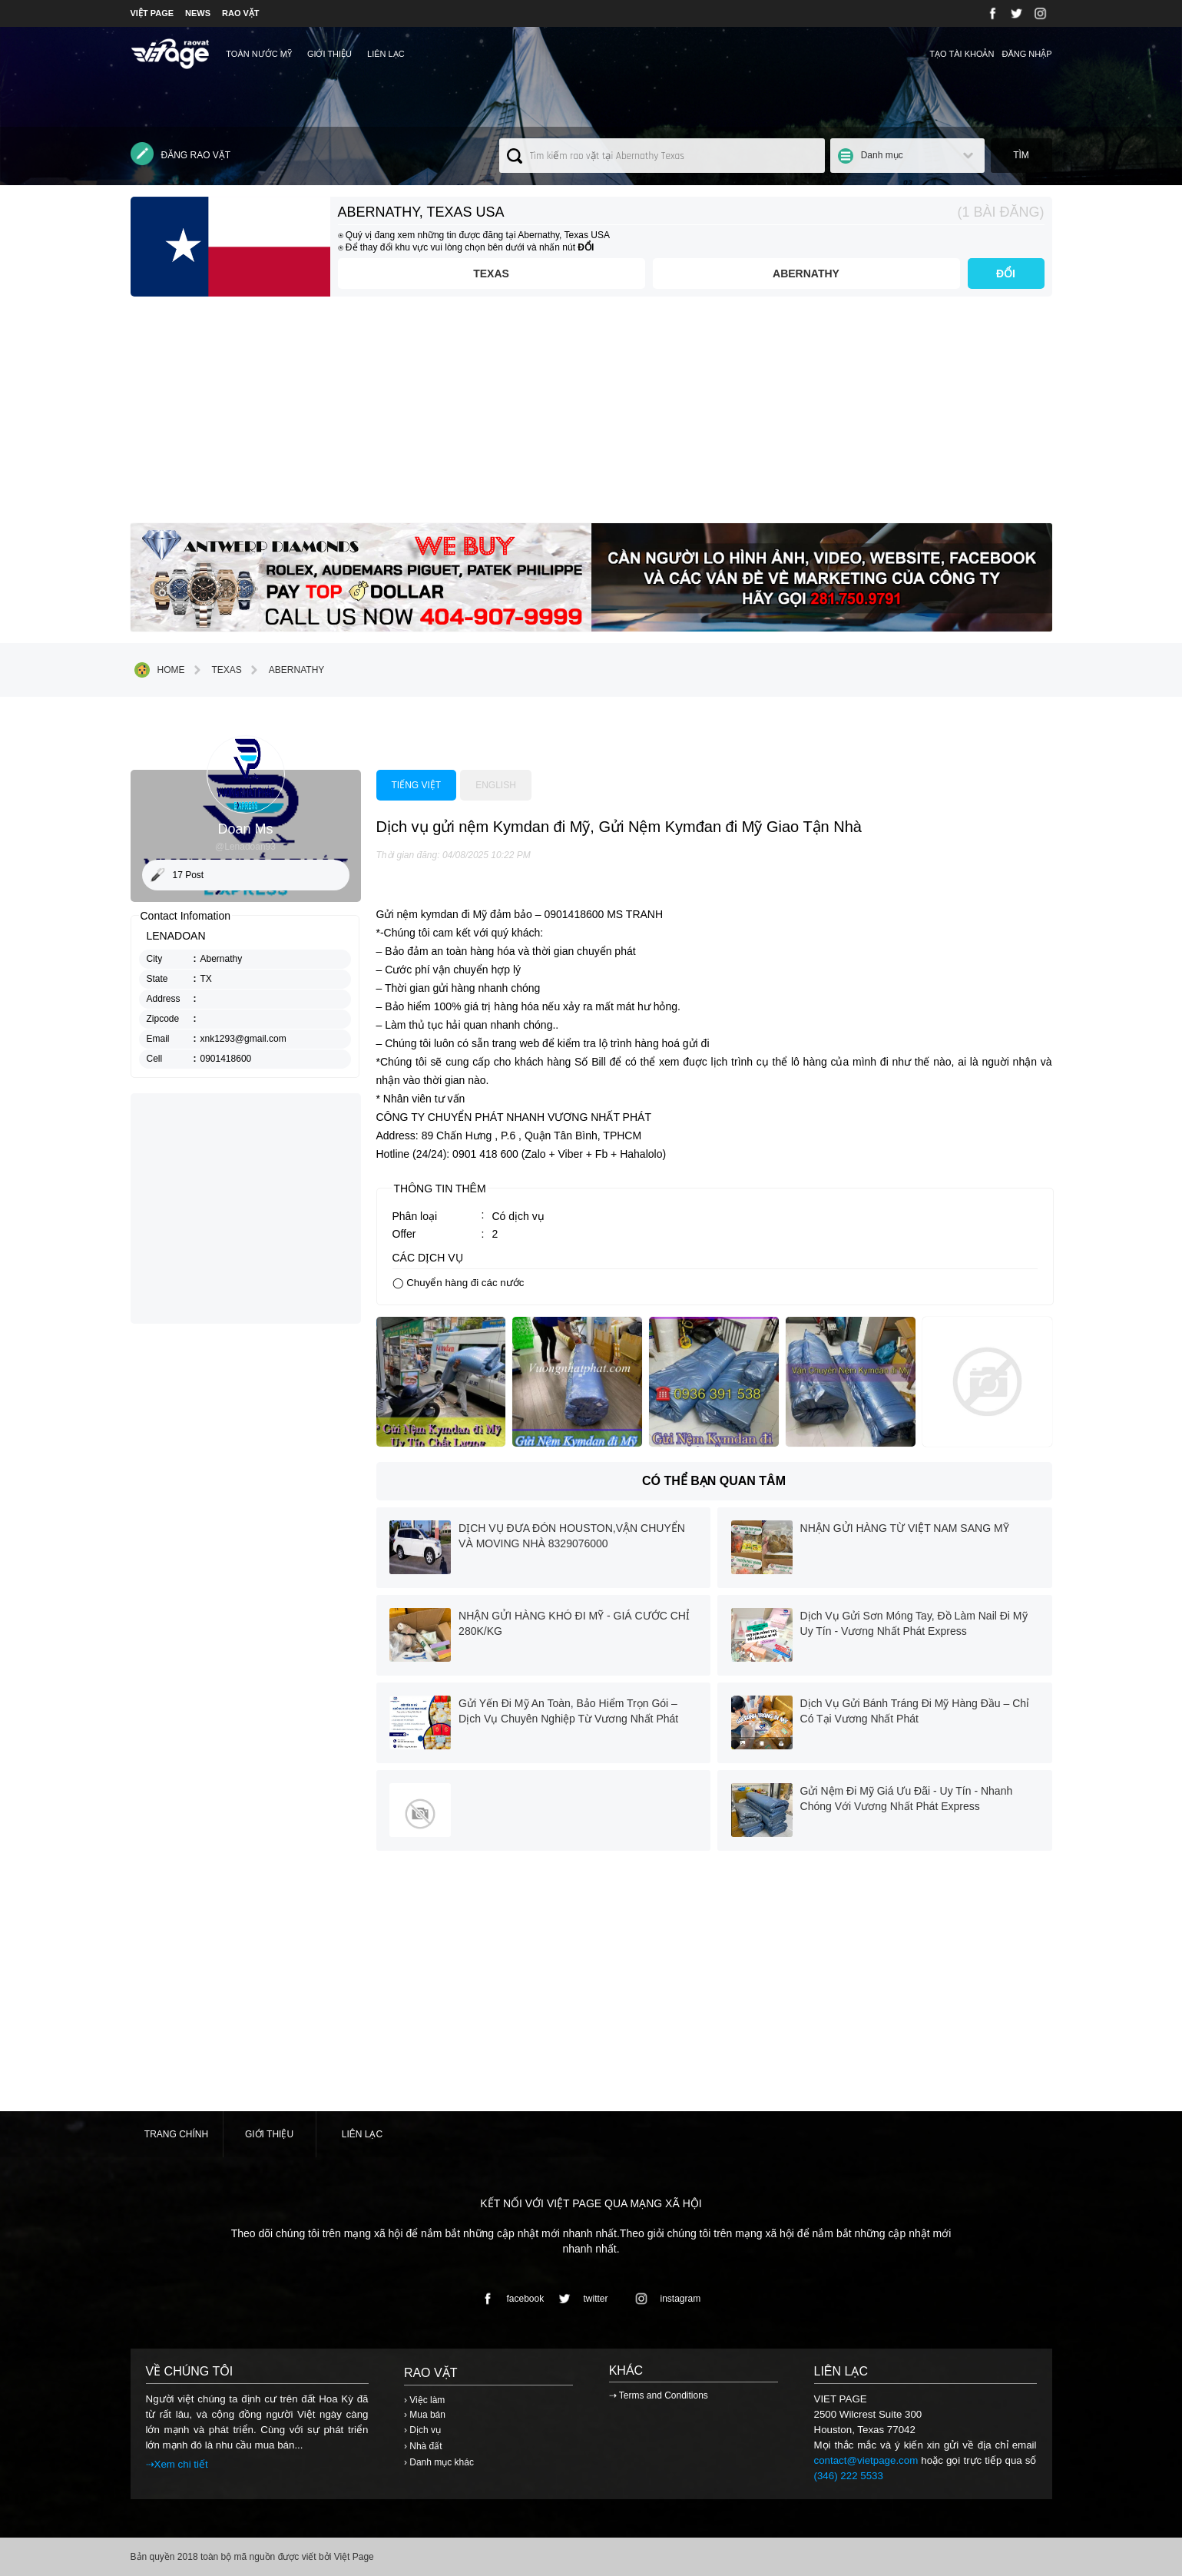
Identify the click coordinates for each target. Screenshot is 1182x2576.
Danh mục (882, 155)
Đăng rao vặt (181, 153)
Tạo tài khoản (961, 53)
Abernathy (806, 273)
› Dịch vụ (422, 2430)
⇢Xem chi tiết (177, 2464)
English (495, 785)
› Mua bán (424, 2414)
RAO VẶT (241, 13)
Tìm (1021, 155)
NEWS (197, 13)
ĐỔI (1005, 273)
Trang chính (176, 2134)
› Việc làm (424, 2400)
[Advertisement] (591, 415)
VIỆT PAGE (152, 13)
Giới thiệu (329, 53)
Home (159, 670)
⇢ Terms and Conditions (658, 2395)
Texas (491, 273)
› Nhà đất (423, 2446)
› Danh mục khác (439, 2462)
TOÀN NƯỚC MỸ (259, 53)
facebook (510, 2298)
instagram (665, 2298)
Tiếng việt (417, 785)
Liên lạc (386, 53)
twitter (580, 2298)
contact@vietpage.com (866, 2460)
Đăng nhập (1026, 53)
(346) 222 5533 (848, 2476)
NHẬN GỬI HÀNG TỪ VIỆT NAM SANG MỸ (904, 1528)
